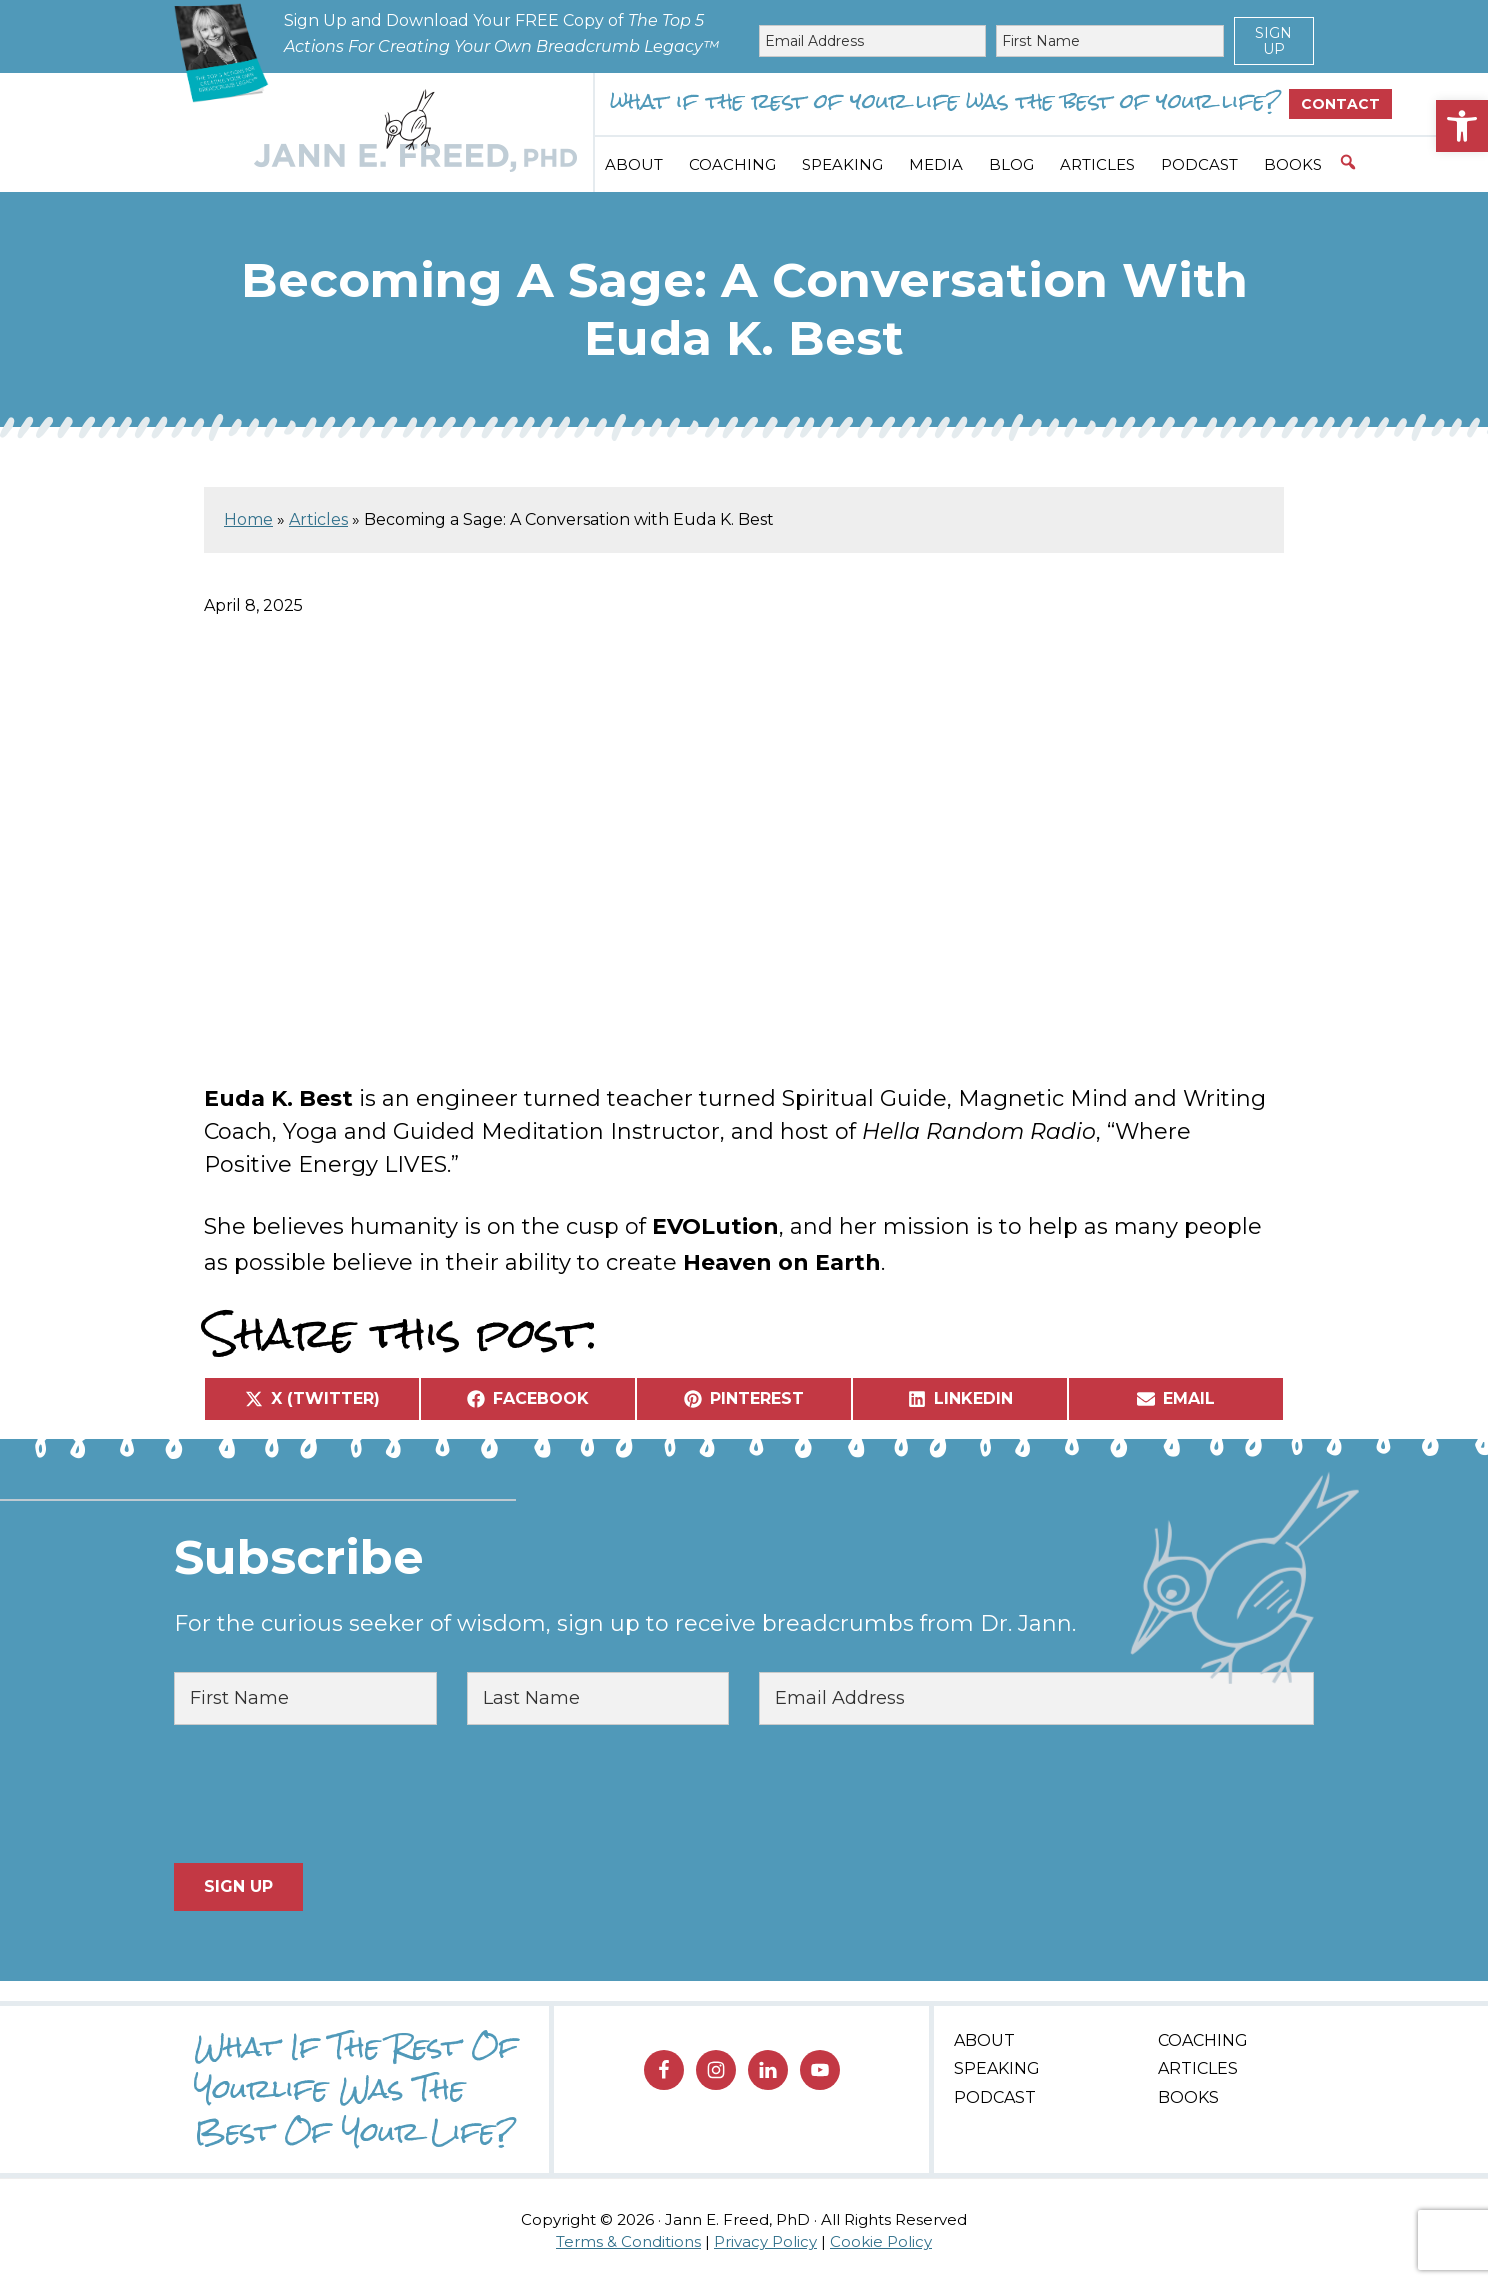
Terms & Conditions (628, 2241)
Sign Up (1273, 41)
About (984, 2040)
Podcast (995, 2097)
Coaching (1203, 2040)
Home (248, 519)
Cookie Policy (881, 2241)
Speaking (997, 2068)
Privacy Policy (765, 2241)
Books (1188, 2097)
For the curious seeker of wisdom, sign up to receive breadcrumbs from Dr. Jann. (625, 1623)
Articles (318, 519)
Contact (1340, 104)
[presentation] (326, 1794)
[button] (1462, 126)
